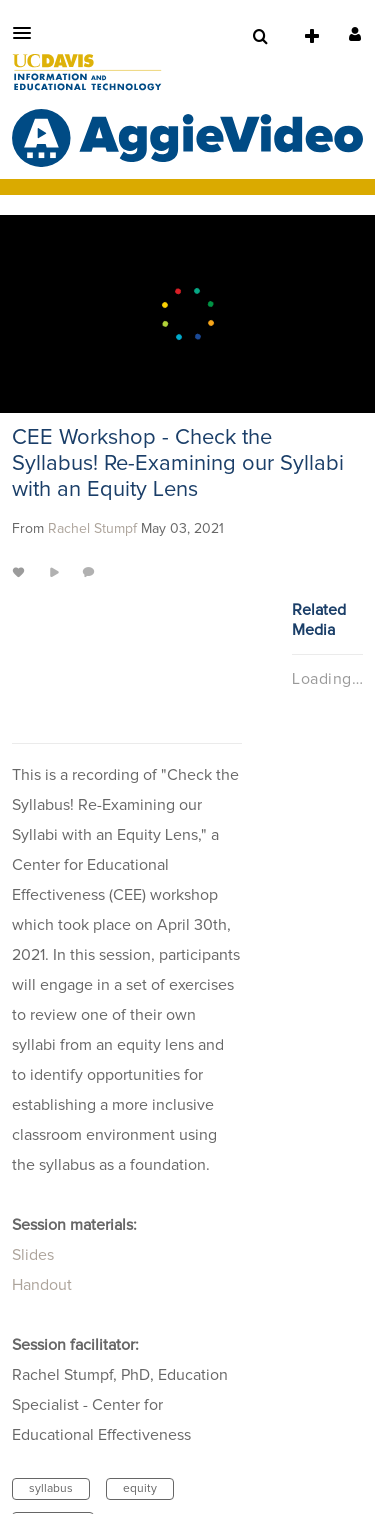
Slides (33, 1255)
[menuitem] (260, 37)
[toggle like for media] (21, 571)
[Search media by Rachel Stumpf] (92, 529)
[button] (28, 33)
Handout (42, 1285)
